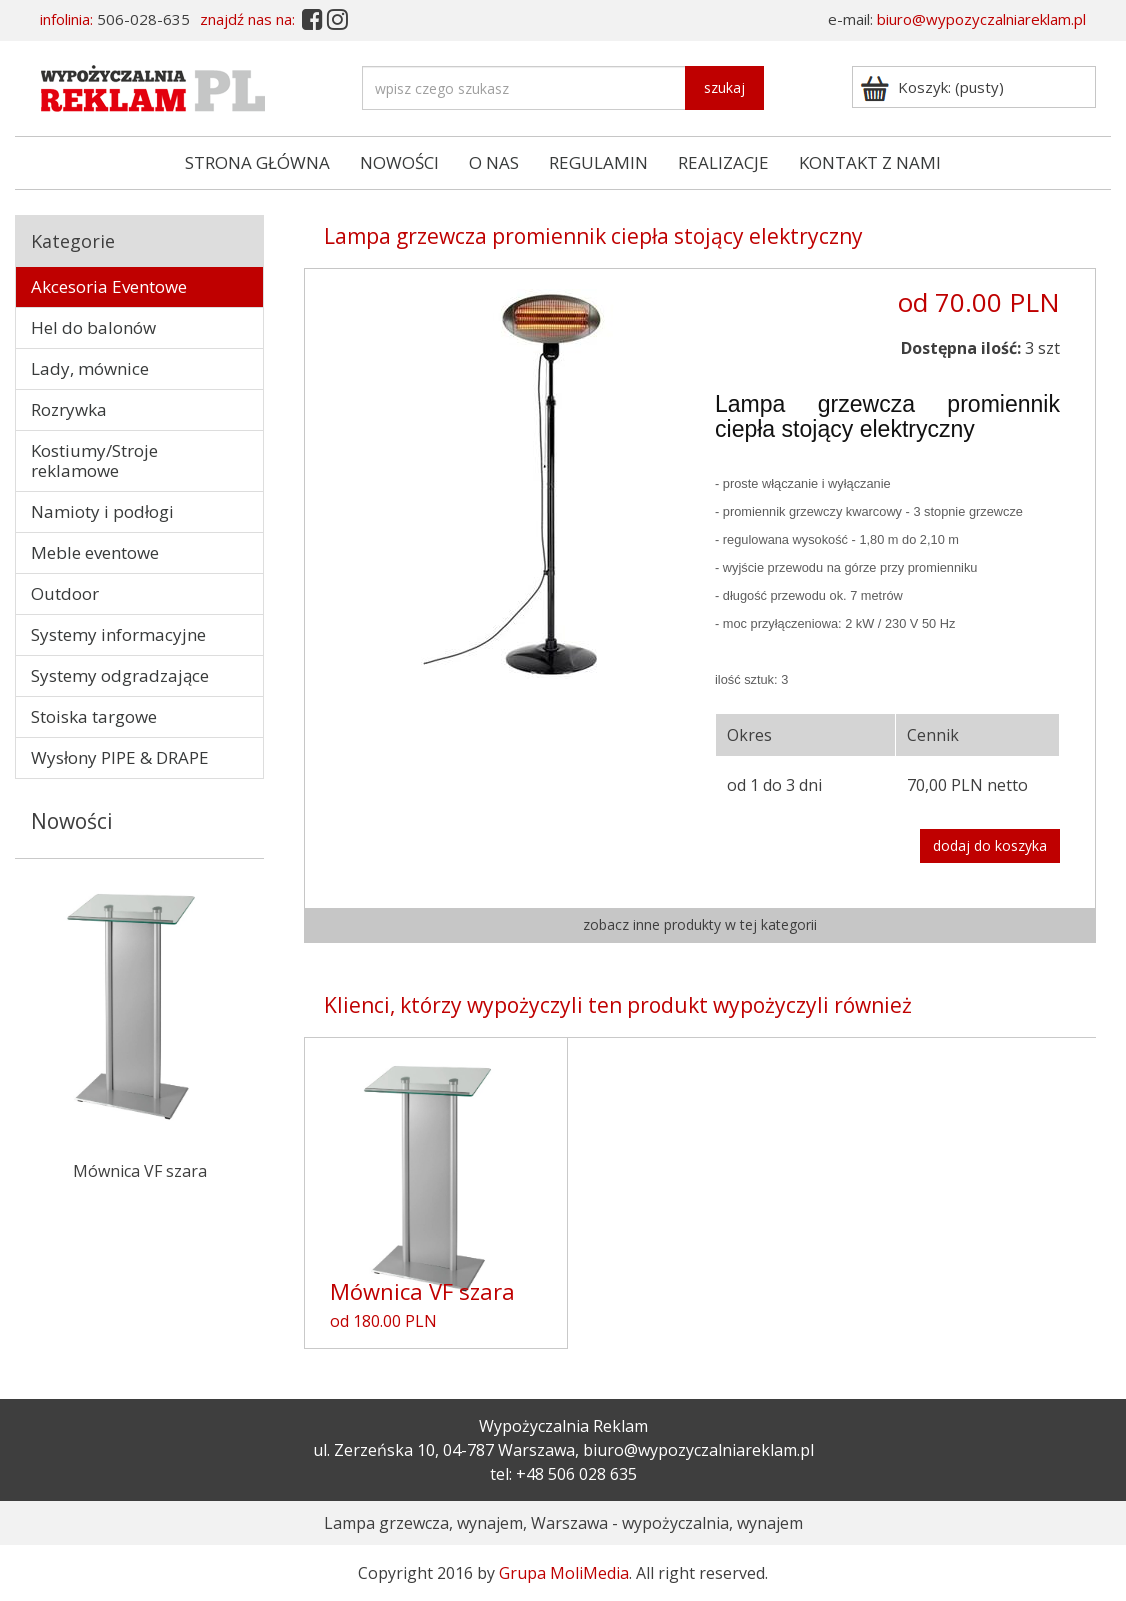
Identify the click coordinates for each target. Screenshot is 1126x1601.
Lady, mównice (90, 368)
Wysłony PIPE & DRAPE (120, 757)
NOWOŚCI (399, 162)
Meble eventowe (95, 552)
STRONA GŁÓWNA (257, 162)
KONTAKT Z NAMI (870, 162)
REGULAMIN (598, 162)
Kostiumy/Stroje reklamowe (94, 460)
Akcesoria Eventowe (109, 286)
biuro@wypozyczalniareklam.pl (981, 19)
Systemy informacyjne (118, 634)
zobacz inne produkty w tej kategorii (700, 924)
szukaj (724, 87)
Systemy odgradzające (120, 675)
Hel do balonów (93, 327)
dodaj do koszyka (990, 845)
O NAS (494, 162)
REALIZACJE (723, 162)
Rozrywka (69, 409)
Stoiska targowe (94, 716)
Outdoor (65, 593)
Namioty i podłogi (102, 511)
